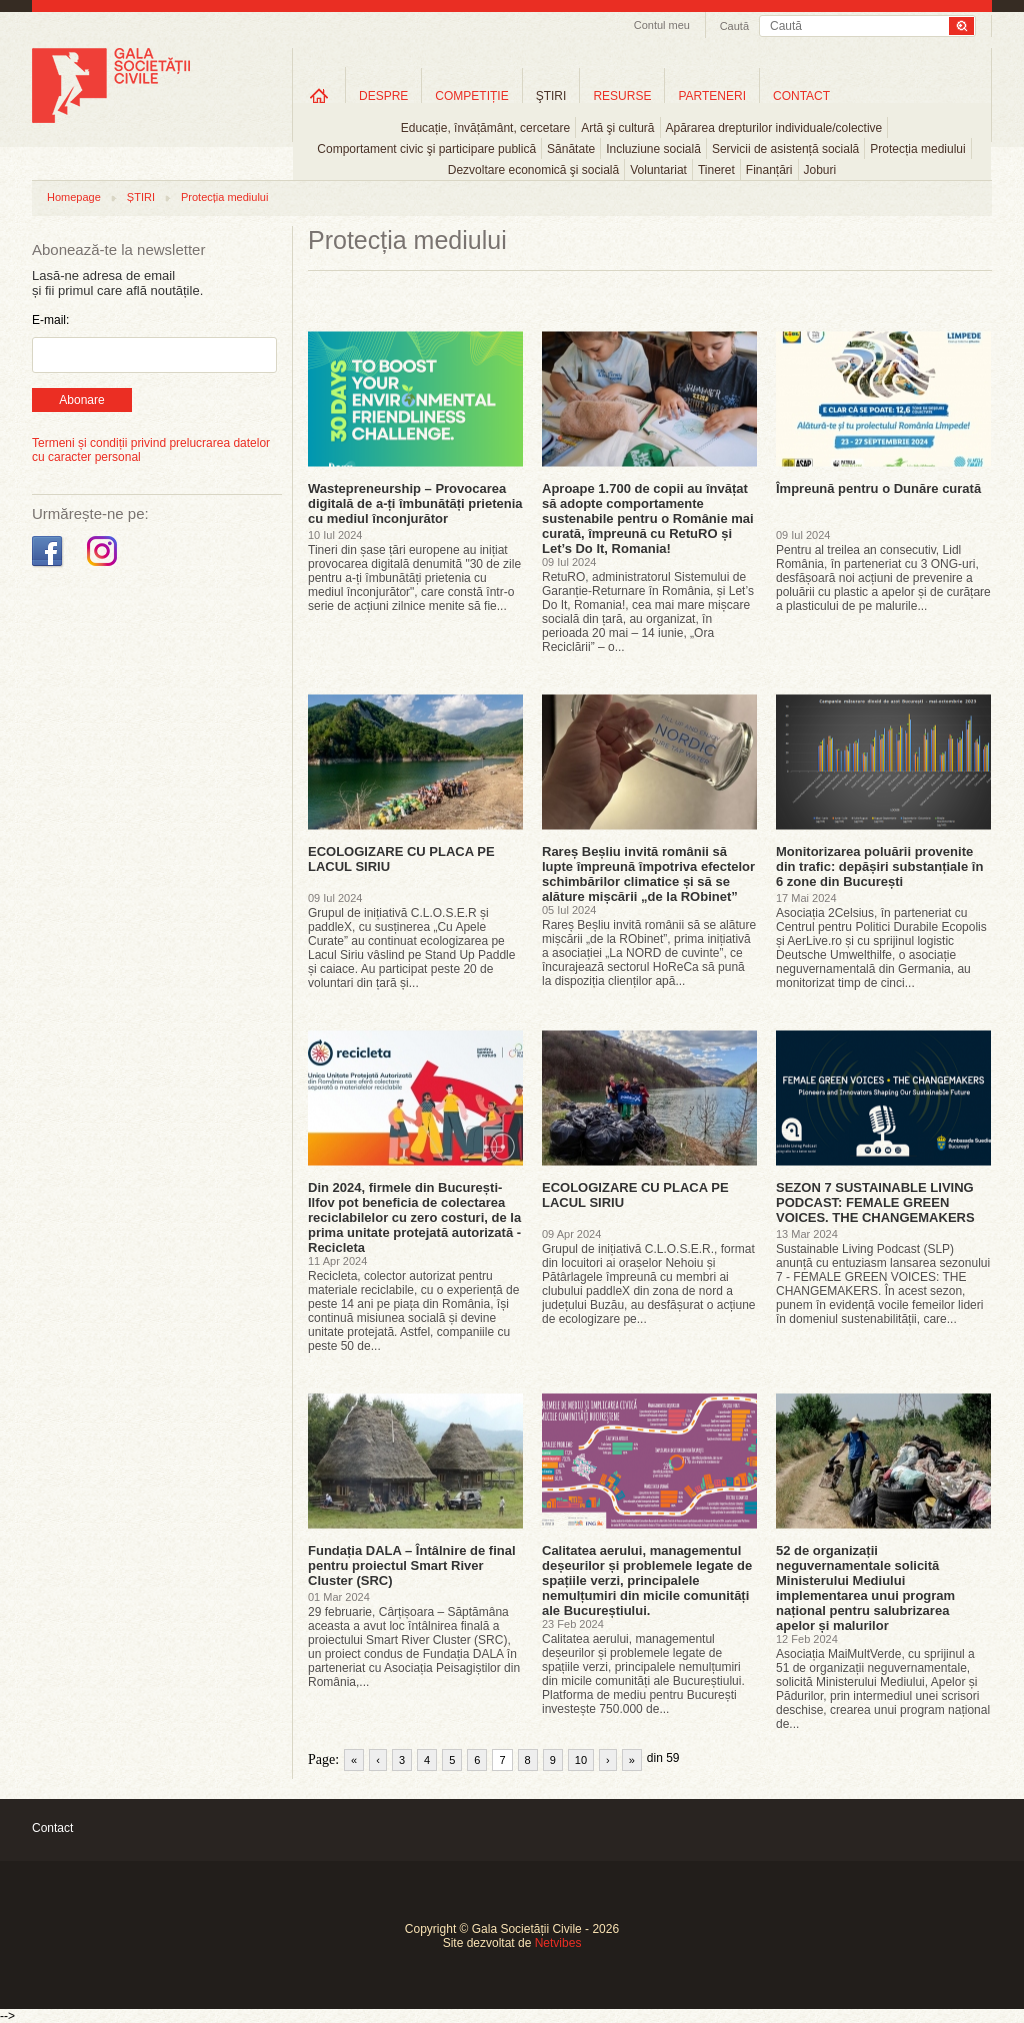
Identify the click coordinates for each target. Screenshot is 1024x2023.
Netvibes (558, 1943)
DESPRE (383, 96)
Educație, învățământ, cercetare (485, 128)
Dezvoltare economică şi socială (533, 170)
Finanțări (769, 170)
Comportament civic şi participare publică (426, 149)
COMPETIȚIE (471, 96)
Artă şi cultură (617, 128)
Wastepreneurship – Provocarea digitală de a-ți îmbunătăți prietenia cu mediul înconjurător (415, 503)
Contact (52, 1828)
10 (581, 1760)
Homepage (74, 197)
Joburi (820, 170)
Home (319, 95)
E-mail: (50, 320)
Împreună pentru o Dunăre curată (878, 488)
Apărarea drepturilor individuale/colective (774, 128)
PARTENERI (712, 96)
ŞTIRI (551, 96)
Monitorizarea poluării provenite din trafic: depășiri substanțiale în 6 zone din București (879, 866)
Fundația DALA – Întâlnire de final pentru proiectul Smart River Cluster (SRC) (412, 1565)
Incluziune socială (653, 149)
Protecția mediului (917, 149)
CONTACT (801, 96)
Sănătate (571, 149)
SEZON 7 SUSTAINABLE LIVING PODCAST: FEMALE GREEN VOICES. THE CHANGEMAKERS (875, 1202)
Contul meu (662, 25)
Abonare (81, 400)
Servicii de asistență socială (785, 149)
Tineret (716, 170)
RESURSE (622, 96)
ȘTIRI (141, 197)
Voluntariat (658, 170)
